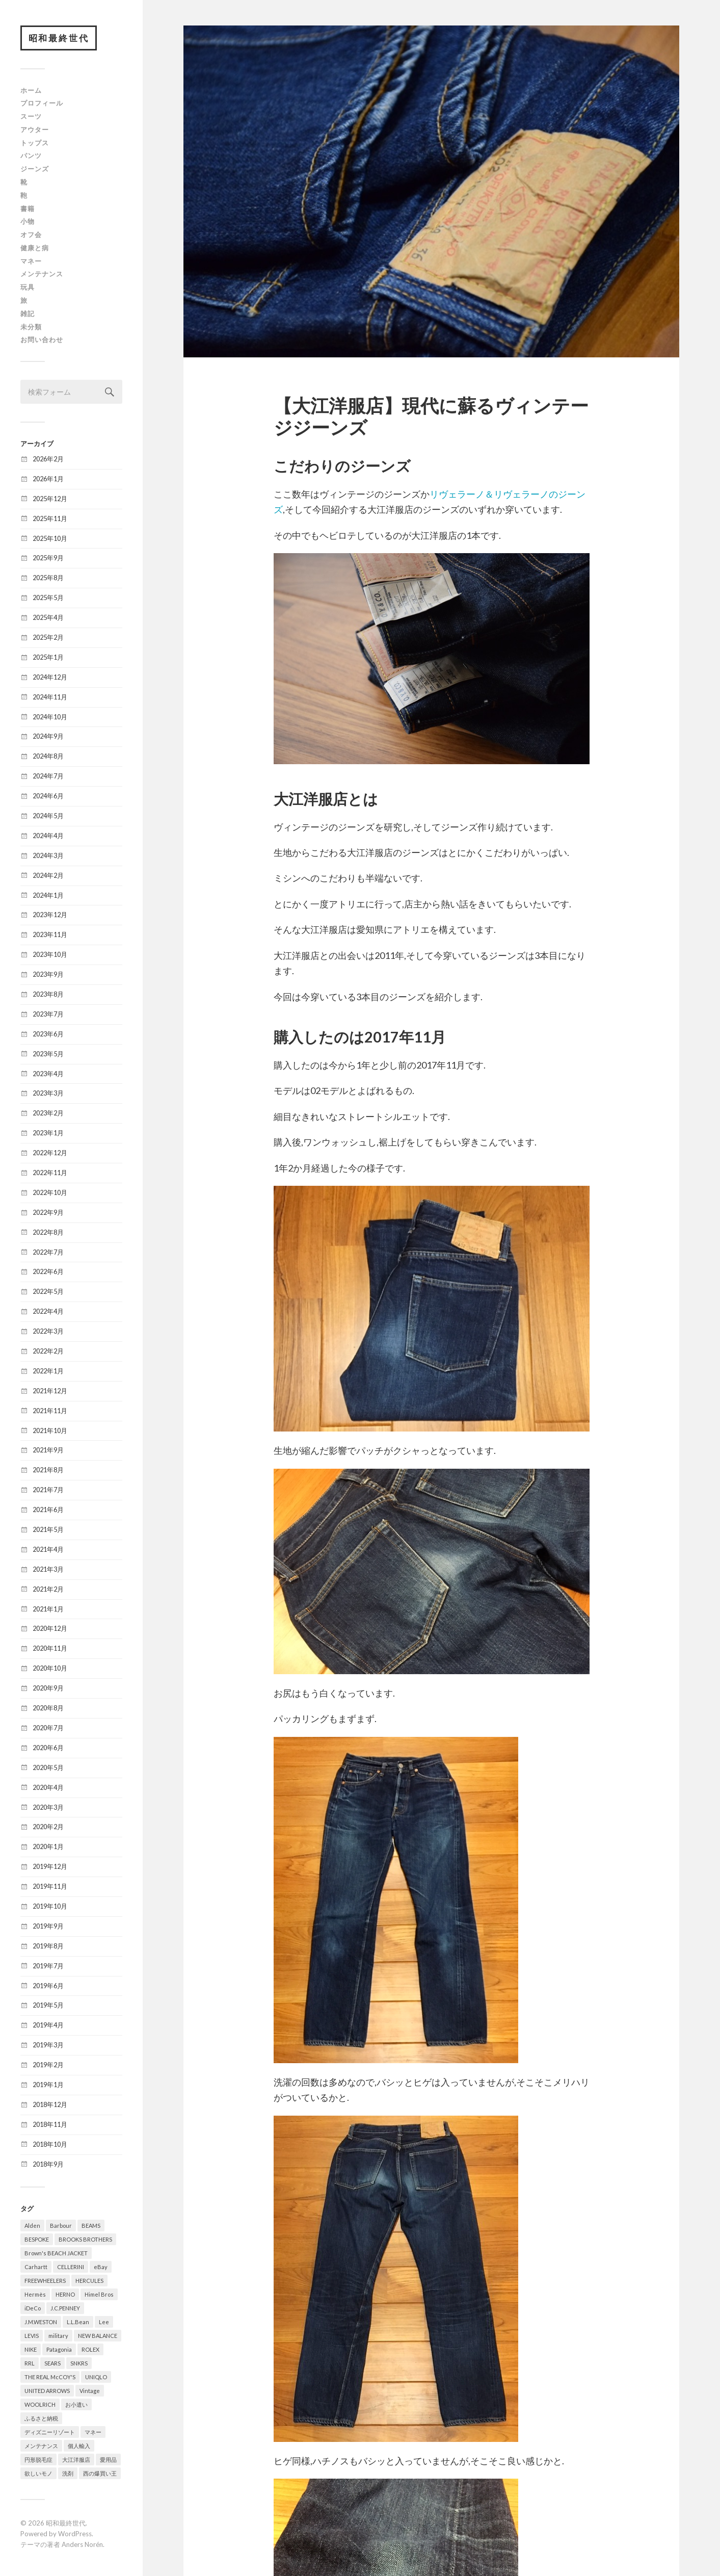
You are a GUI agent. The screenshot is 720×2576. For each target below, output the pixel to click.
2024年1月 (48, 896)
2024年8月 (48, 756)
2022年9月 (48, 1213)
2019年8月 (48, 1946)
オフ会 (31, 235)
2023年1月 (48, 1133)
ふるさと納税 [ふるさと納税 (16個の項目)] (41, 2418)
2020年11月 (50, 1649)
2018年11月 (50, 2125)
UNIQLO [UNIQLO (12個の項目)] (96, 2377)
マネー (31, 261)
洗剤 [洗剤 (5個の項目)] (67, 2473)
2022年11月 (50, 1173)
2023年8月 (48, 995)
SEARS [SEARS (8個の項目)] (52, 2363)
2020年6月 (48, 1748)
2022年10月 (50, 1193)
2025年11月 (50, 519)
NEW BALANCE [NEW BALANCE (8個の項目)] (97, 2336)
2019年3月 (48, 2045)
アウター (34, 130)
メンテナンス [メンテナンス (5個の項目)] (41, 2446)
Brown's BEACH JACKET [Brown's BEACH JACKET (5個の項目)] (56, 2253)
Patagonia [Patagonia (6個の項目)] (59, 2350)
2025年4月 (48, 618)
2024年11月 (50, 697)
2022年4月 (48, 1312)
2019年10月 (50, 1907)
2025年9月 (48, 558)
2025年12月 (50, 499)
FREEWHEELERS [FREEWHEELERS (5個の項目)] (45, 2281)
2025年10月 (50, 538)
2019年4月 (48, 2025)
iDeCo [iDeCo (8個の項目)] (32, 2308)
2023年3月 (48, 1093)
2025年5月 (48, 598)
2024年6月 (48, 796)
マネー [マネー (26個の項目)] (93, 2432)
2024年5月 (48, 816)
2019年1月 (48, 2085)
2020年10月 (50, 1668)
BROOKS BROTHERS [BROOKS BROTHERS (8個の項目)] (85, 2239)
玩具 (27, 287)
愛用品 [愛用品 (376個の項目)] (108, 2460)
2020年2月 (48, 1827)
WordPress (75, 2534)
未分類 (31, 327)
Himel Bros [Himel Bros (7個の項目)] (99, 2295)
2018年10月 (50, 2145)
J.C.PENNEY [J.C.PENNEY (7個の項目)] (65, 2308)
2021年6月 (48, 1510)
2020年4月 (48, 1788)
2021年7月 (48, 1490)
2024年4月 (48, 836)
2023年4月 (48, 1074)
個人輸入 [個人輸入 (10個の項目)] (79, 2446)
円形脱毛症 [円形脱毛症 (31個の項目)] (38, 2460)
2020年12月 (50, 1629)
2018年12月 (50, 2105)
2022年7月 (48, 1252)
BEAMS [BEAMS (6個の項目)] (91, 2226)
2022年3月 (48, 1332)
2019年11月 (50, 1887)
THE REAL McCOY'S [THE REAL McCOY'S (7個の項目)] (49, 2377)
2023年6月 (48, 1034)
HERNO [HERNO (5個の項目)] (65, 2295)
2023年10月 (50, 955)
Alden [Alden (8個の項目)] (32, 2226)
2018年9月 (48, 2165)
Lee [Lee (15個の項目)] (104, 2322)
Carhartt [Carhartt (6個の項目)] (35, 2267)
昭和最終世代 (59, 38)
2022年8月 (48, 1233)
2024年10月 (50, 717)
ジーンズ (34, 169)
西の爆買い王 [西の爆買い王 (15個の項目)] (100, 2473)
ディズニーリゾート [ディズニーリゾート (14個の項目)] (49, 2432)
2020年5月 (48, 1768)
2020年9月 (48, 1688)
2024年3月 (48, 856)
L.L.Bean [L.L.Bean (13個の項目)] (78, 2322)
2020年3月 (48, 1807)
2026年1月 (48, 479)
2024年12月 (50, 677)
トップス (34, 143)
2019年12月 (50, 1867)
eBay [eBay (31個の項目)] (101, 2267)
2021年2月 (48, 1589)
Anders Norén (82, 2545)
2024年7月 (48, 776)
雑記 (27, 314)
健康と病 (34, 248)
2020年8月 (48, 1708)
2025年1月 (48, 658)
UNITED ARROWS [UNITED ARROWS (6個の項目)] (47, 2391)
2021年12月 (50, 1391)
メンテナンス (41, 274)
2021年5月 (48, 1530)
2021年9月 (48, 1450)
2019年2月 (48, 2065)
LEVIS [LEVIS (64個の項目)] (31, 2336)
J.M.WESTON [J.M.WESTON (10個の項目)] (40, 2322)
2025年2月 (48, 638)
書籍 (27, 209)
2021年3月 (48, 1570)
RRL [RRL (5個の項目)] (29, 2363)
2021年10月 (50, 1431)
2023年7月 (48, 1014)
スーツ (31, 117)
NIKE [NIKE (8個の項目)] (30, 2350)
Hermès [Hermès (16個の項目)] (35, 2295)
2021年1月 (48, 1609)
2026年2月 (48, 459)
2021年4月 (48, 1550)
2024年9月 (48, 737)
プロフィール (41, 103)
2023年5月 (48, 1054)
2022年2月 (48, 1351)
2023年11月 (50, 935)
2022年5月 (48, 1292)
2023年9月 (48, 975)
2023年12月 (50, 915)
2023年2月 (48, 1113)
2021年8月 (48, 1470)
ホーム (31, 91)
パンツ (31, 156)
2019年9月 (48, 1926)
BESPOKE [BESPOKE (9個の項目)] (36, 2239)
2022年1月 (48, 1371)
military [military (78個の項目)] (58, 2336)
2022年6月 (48, 1272)
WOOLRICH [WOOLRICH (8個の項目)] (40, 2405)
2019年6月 (48, 1986)
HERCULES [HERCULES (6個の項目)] (89, 2281)
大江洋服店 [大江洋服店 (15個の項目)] (76, 2460)
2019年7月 (48, 1966)
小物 (27, 222)
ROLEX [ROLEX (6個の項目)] (90, 2350)
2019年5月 (48, 2005)
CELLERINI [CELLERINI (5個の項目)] (70, 2267)
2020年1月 (48, 1847)
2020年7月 (48, 1728)
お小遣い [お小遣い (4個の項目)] (76, 2405)
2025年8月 (48, 578)
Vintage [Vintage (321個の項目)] (89, 2391)
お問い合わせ (41, 340)
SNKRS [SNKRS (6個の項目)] (79, 2363)
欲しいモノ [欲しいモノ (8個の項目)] (38, 2473)
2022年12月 (50, 1153)
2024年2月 (48, 876)
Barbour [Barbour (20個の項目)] (61, 2226)
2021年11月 (50, 1411)
